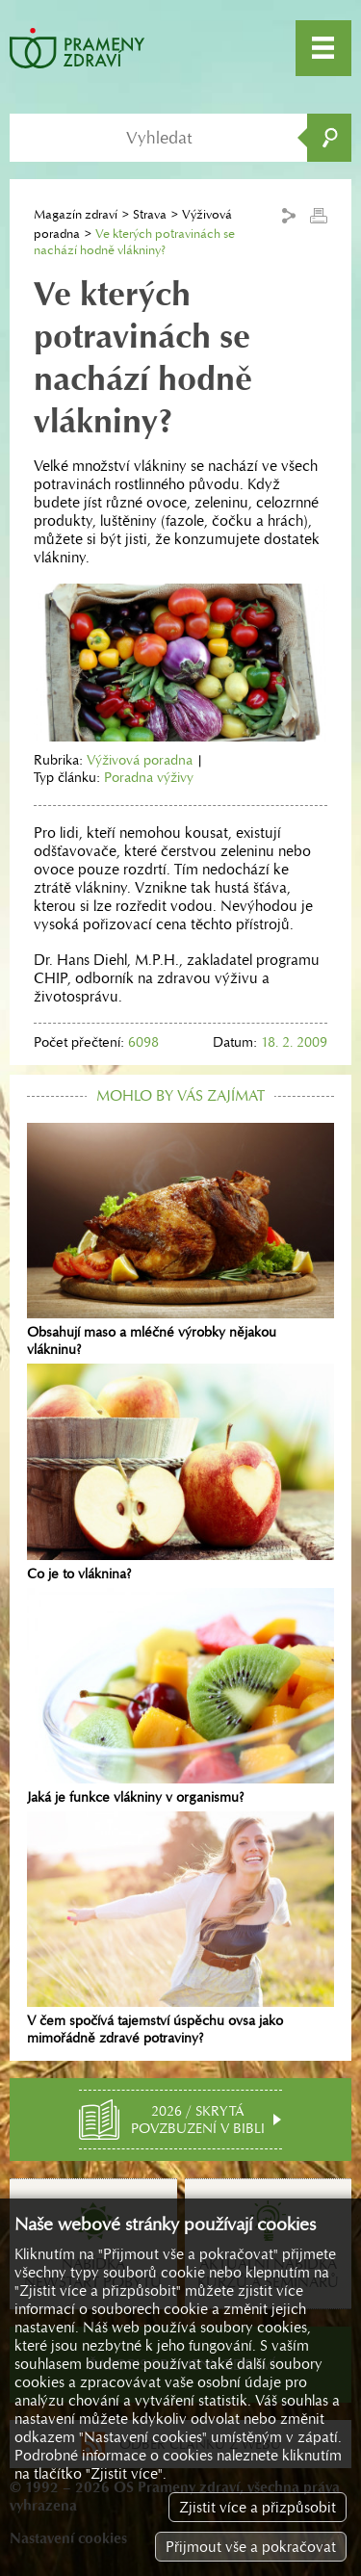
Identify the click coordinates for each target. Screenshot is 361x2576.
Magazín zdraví (75, 214)
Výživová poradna (140, 759)
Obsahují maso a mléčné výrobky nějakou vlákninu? (180, 1240)
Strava (150, 214)
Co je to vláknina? (180, 1472)
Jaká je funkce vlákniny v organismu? (180, 1697)
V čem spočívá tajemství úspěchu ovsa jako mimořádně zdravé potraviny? (180, 1928)
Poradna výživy (148, 777)
